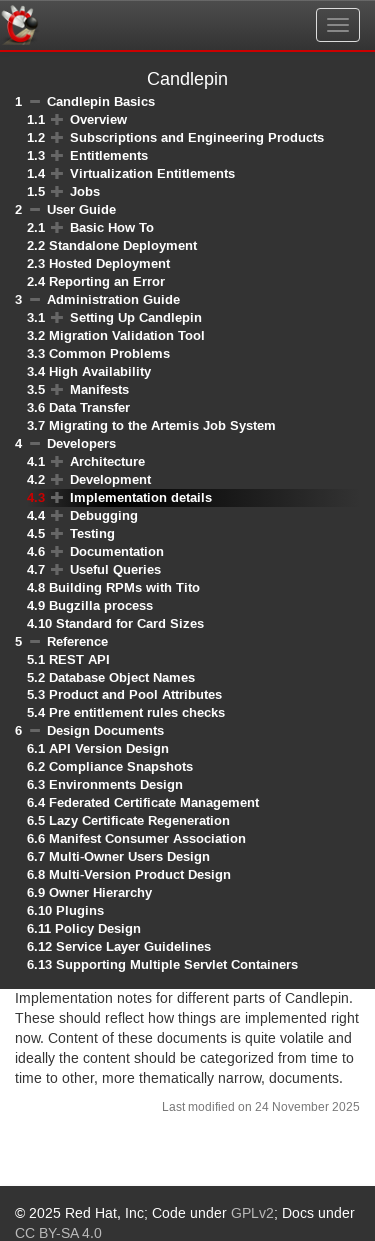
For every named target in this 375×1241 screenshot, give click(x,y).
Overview (98, 119)
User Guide (81, 209)
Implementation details (141, 497)
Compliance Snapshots (121, 766)
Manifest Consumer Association (147, 838)
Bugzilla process (101, 605)
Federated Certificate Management (154, 802)
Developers (81, 443)
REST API (79, 659)
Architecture (107, 461)
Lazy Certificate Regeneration (139, 820)
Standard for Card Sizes (130, 623)
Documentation (117, 551)
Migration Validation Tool (127, 335)
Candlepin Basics (101, 101)
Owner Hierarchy (100, 892)
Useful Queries (115, 569)
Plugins (80, 910)
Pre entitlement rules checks (137, 712)
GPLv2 (252, 1214)
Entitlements (109, 155)
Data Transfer (89, 407)
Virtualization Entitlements (152, 173)
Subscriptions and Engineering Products (197, 137)
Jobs (85, 191)
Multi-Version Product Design (140, 874)
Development (110, 479)
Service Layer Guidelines (133, 946)
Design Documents (105, 730)
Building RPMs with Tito (124, 587)
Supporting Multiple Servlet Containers (177, 964)
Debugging (104, 515)
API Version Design (109, 748)
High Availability (100, 371)
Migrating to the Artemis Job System (162, 425)
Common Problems (109, 353)
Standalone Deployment (123, 245)
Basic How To (112, 227)
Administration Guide (113, 299)
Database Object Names (122, 677)
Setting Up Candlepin (136, 317)
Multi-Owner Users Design (129, 856)
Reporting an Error (107, 281)
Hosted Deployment (109, 263)
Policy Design (98, 928)
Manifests (99, 389)
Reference (77, 641)
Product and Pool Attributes (135, 694)
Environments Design (116, 784)
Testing (92, 533)
